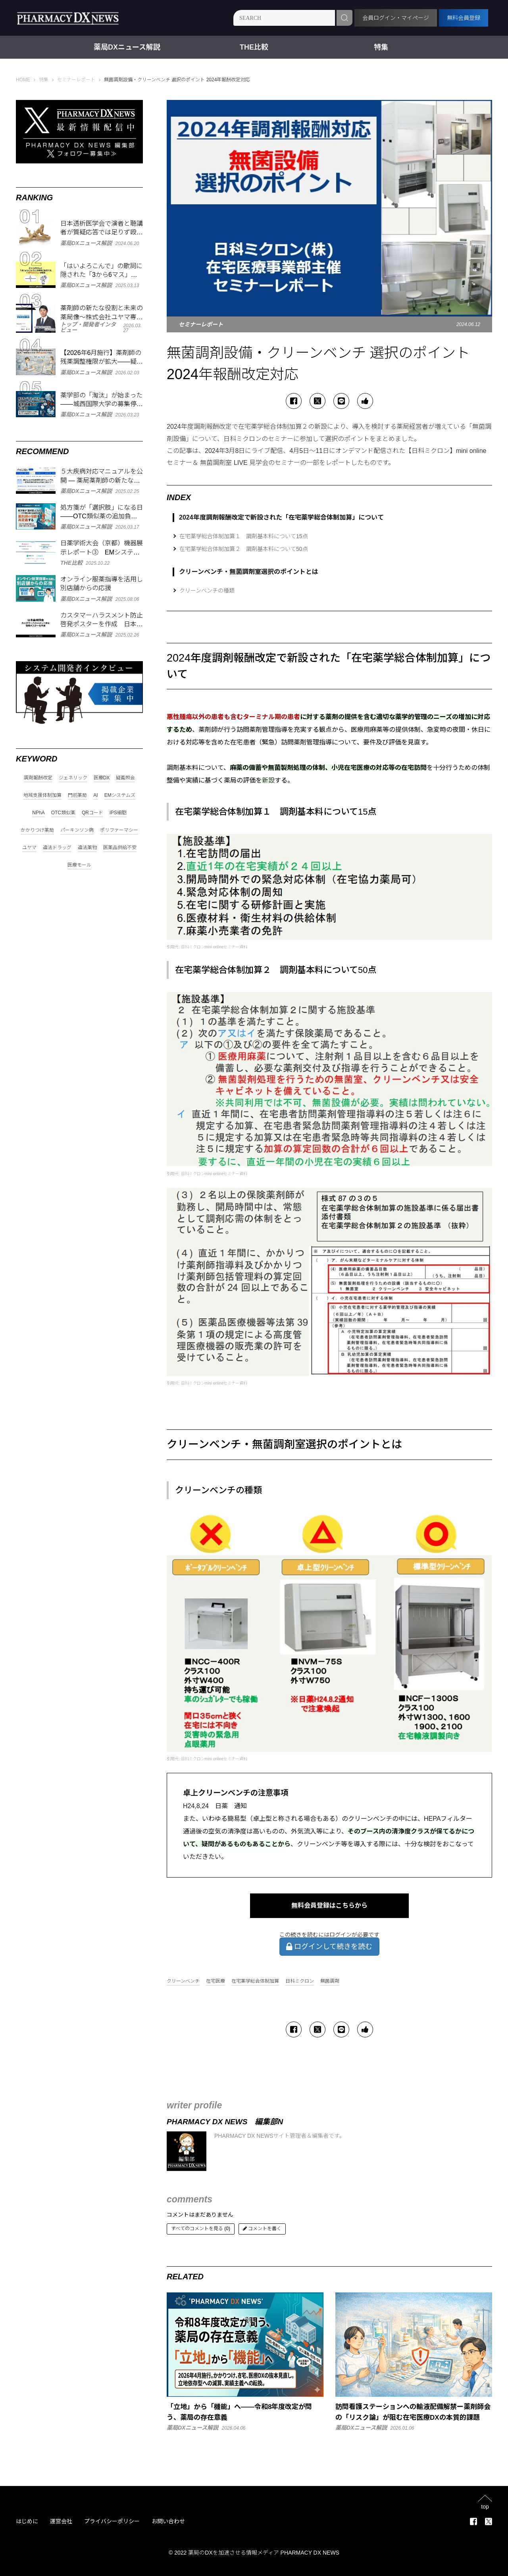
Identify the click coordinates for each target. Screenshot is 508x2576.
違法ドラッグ (57, 847)
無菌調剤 (329, 1981)
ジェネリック (73, 778)
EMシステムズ (119, 795)
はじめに (27, 2521)
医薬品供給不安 (120, 847)
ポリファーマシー (119, 830)
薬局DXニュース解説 (127, 47)
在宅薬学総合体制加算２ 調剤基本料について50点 (243, 549)
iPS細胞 (118, 812)
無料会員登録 (463, 18)
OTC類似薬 (63, 812)
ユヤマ (29, 847)
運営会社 (61, 2521)
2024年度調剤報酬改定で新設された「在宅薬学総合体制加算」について (281, 517)
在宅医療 (215, 1981)
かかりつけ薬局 (37, 830)
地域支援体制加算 (42, 795)
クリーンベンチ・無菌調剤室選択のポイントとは (248, 571)
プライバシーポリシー (112, 2521)
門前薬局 (77, 795)
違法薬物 (87, 847)
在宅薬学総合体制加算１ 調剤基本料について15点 (243, 536)
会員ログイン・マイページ (395, 18)
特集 (381, 47)
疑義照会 (125, 778)
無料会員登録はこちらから (329, 1905)
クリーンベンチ (183, 1981)
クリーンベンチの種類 (207, 590)
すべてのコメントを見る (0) (200, 2228)
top (485, 2506)
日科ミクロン (299, 1981)
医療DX (102, 778)
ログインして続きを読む (329, 1947)
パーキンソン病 (77, 830)
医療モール (79, 865)
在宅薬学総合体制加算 (255, 1981)
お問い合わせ (168, 2521)
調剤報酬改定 (38, 778)
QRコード (92, 812)
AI (95, 795)
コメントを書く (262, 2228)
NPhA (38, 812)
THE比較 (254, 47)
